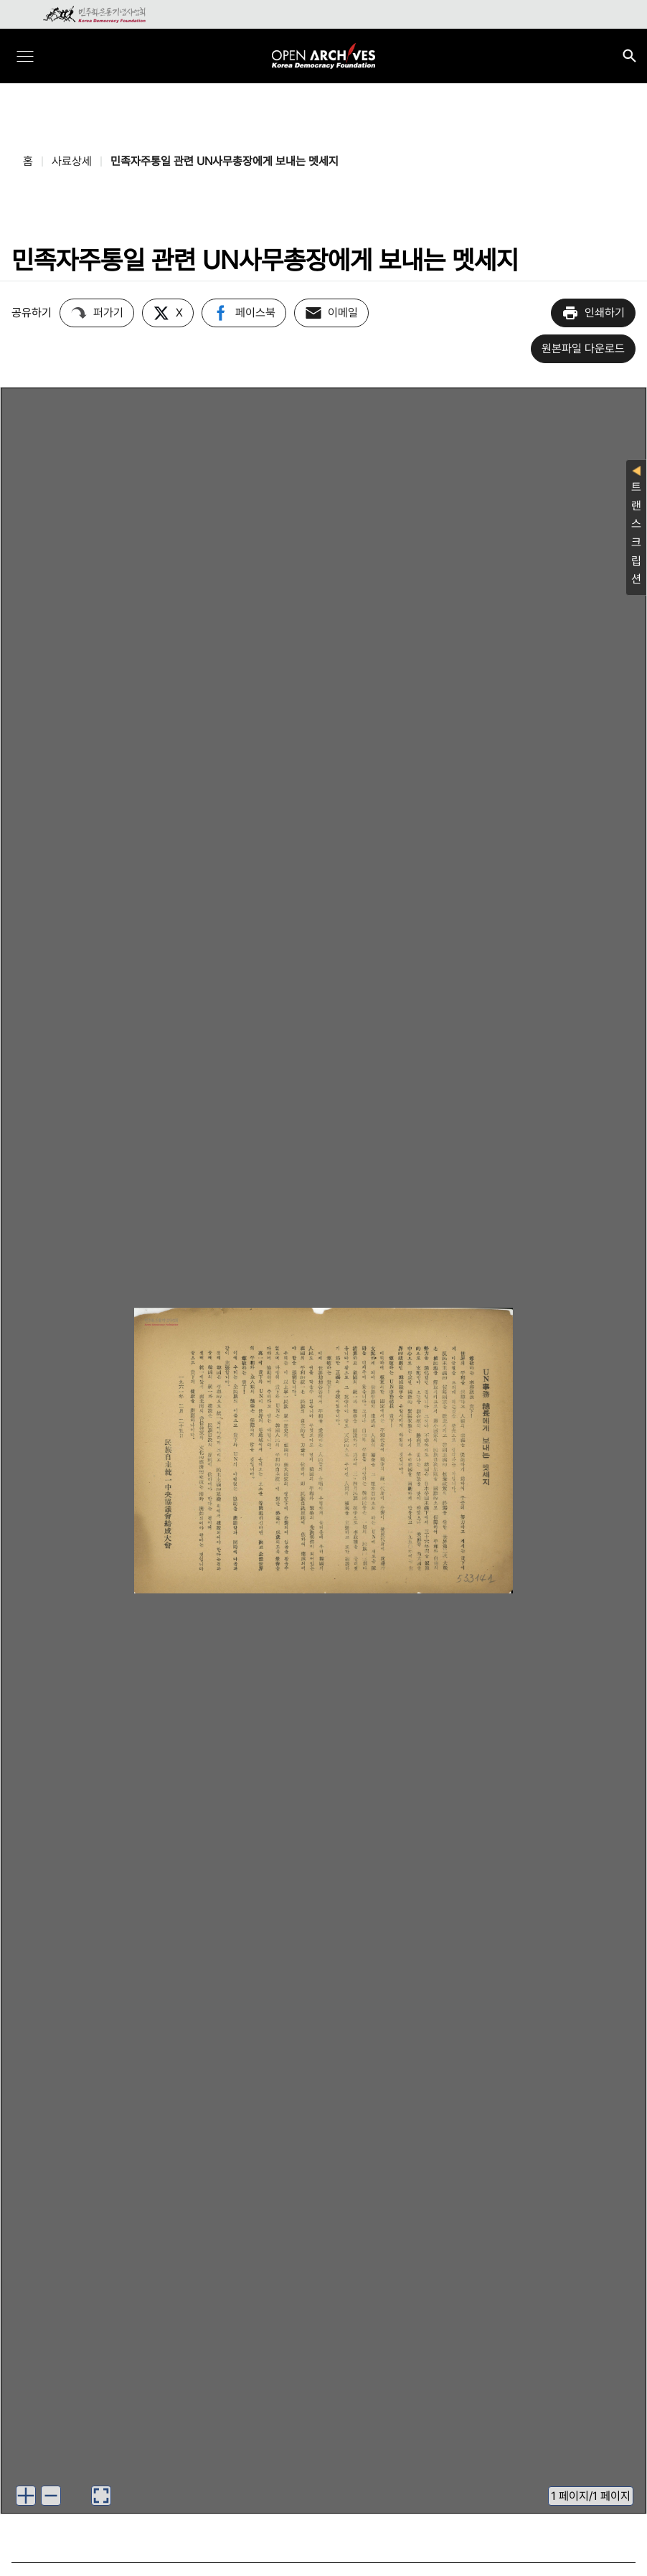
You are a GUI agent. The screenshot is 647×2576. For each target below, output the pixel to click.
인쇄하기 (593, 313)
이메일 (331, 313)
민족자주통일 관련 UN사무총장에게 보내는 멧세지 (224, 161)
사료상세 (72, 161)
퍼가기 (96, 313)
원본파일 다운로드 (583, 348)
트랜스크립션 (636, 526)
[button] (26, 2496)
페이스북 (243, 313)
